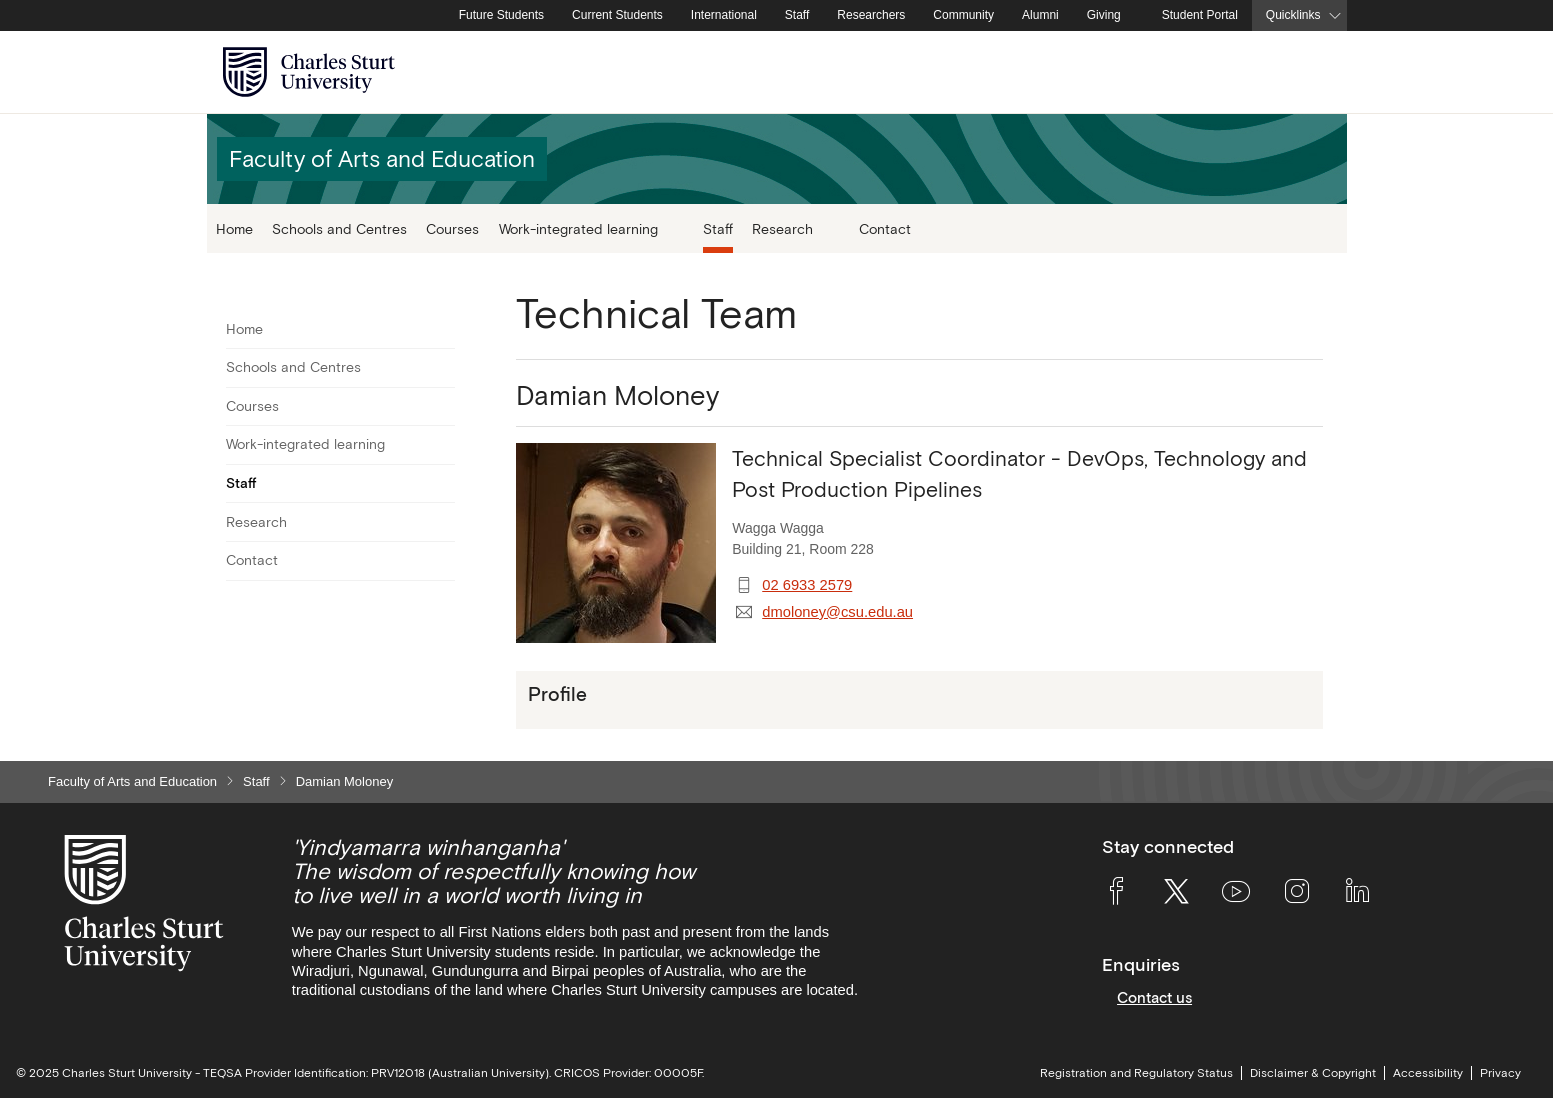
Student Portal (1200, 15)
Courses (452, 228)
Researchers (871, 15)
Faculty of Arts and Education (132, 781)
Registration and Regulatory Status (1136, 1073)
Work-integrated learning (305, 444)
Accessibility (1428, 1073)
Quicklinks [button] (1293, 15)
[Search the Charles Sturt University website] (1308, 72)
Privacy (1500, 1073)
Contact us (1154, 997)
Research (256, 522)
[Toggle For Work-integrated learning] (442, 445)
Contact (885, 228)
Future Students (501, 15)
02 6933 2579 (807, 585)
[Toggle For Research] (442, 522)
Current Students (617, 15)
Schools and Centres (339, 228)
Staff (797, 15)
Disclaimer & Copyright (1313, 1073)
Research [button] (784, 228)
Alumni (1040, 15)
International (724, 15)
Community (963, 15)
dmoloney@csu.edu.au (837, 612)
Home (234, 228)
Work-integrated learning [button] (580, 228)
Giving (1104, 15)
